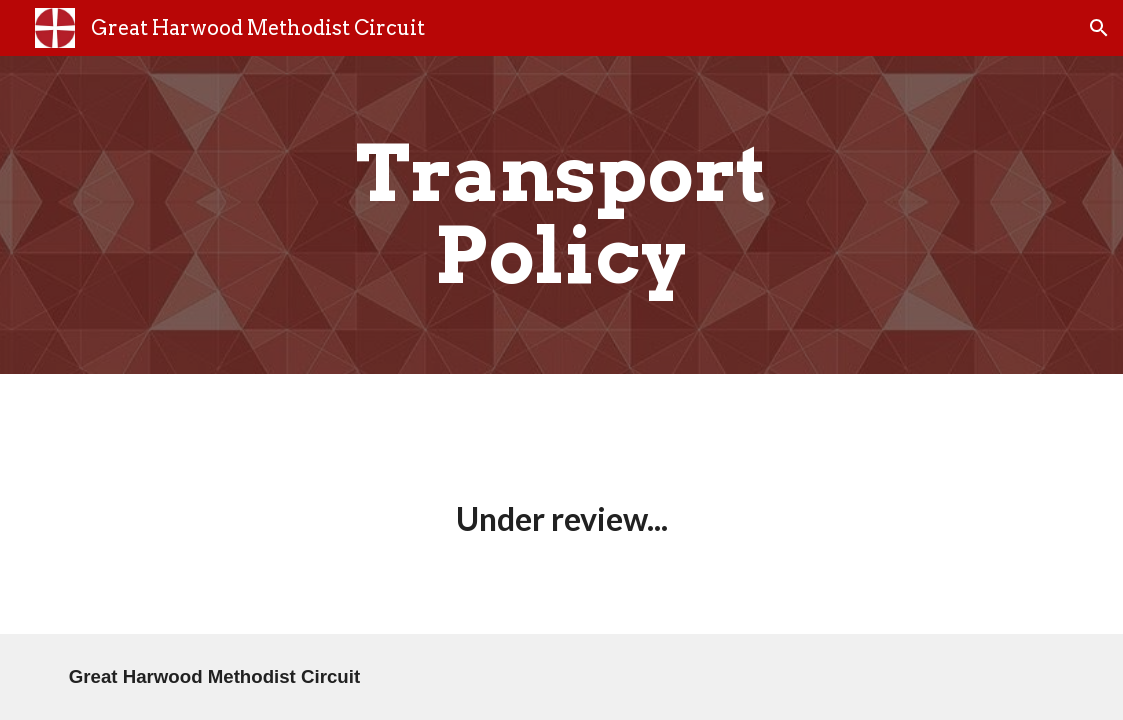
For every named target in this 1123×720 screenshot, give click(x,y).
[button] (1099, 28)
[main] (561, 215)
